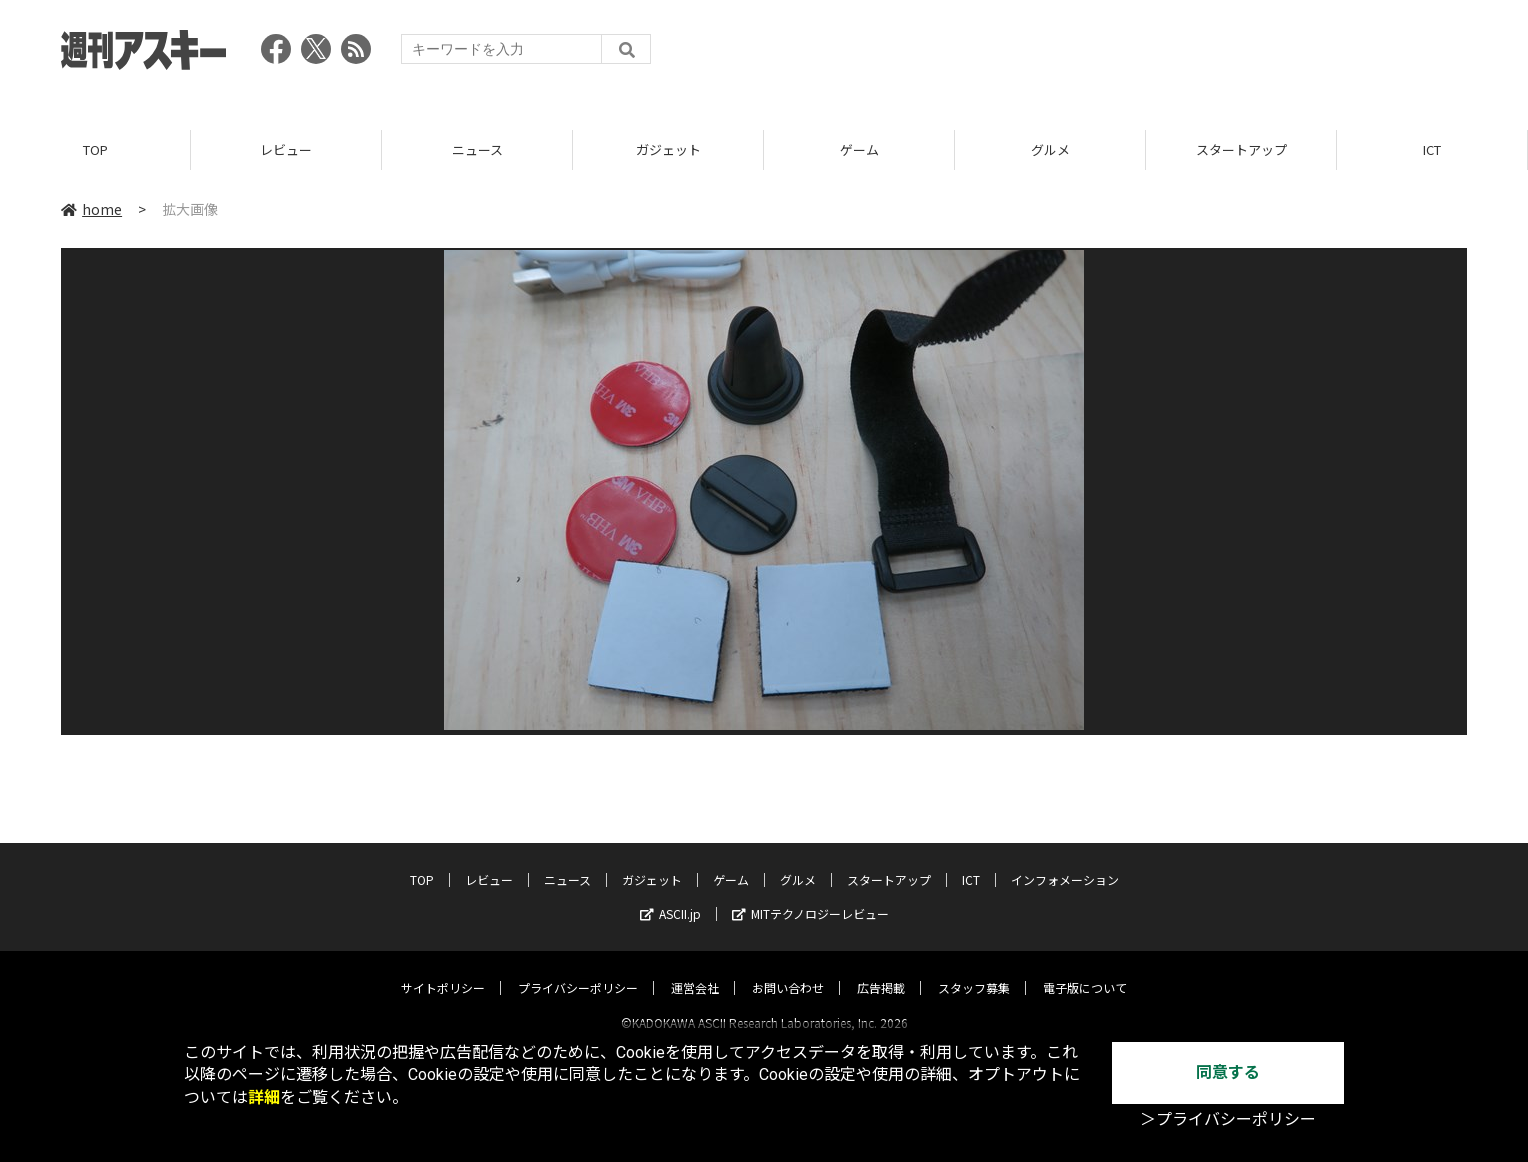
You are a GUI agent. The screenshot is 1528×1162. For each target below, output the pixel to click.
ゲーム (859, 149)
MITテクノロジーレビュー (810, 895)
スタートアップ (1241, 149)
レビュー (286, 149)
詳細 (264, 1097)
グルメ (1050, 149)
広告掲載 (881, 969)
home (91, 209)
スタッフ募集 (974, 969)
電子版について (1085, 969)
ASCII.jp (670, 895)
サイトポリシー (443, 969)
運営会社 (695, 969)
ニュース (477, 149)
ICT (1432, 149)
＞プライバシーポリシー (1228, 1119)
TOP (95, 149)
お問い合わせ (788, 969)
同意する (1228, 1072)
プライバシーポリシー (578, 969)
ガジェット (668, 149)
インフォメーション (1065, 861)
